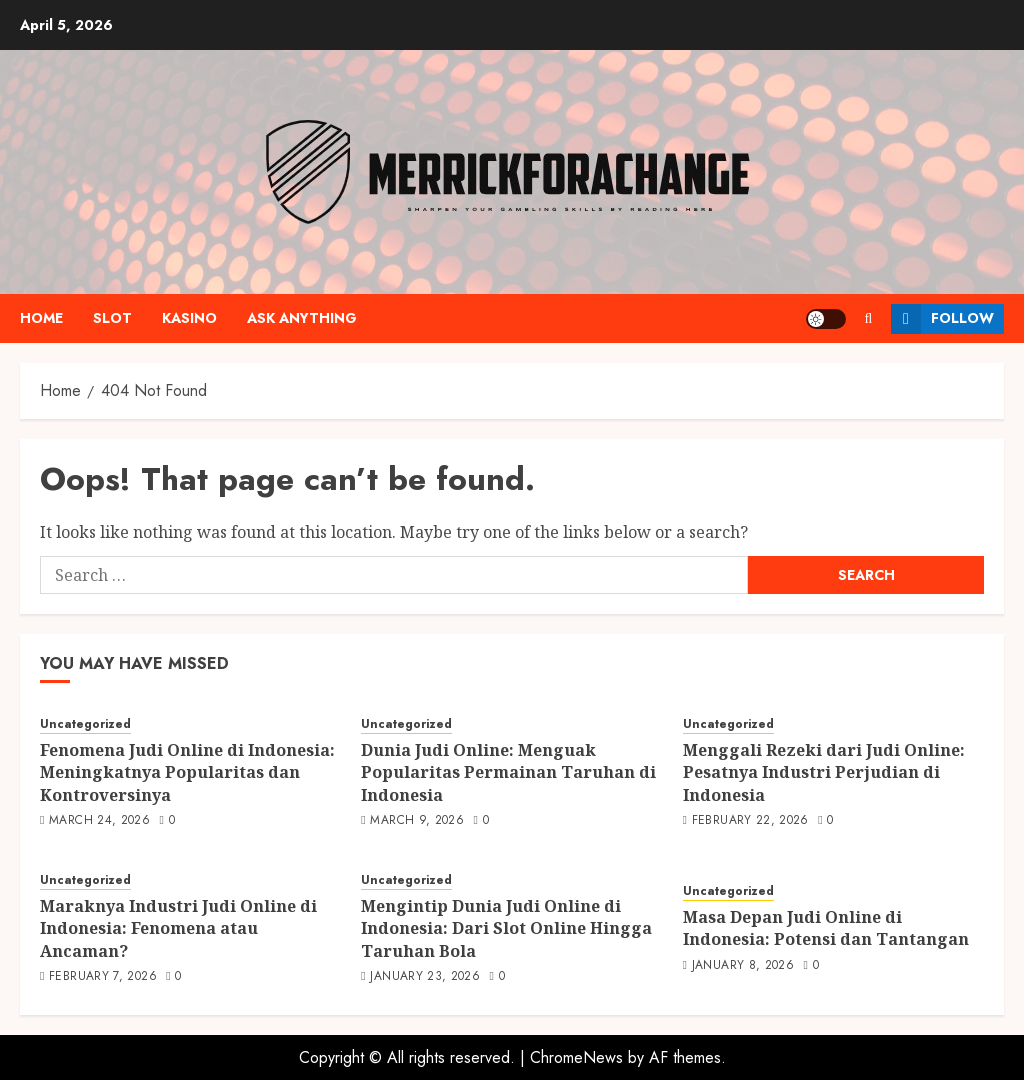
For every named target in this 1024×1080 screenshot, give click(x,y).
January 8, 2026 (743, 966)
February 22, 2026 (750, 821)
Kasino (189, 318)
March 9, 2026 (417, 821)
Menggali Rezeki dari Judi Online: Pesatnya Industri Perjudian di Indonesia (824, 772)
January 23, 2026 (425, 977)
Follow (942, 319)
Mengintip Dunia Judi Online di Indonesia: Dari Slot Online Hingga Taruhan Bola (506, 928)
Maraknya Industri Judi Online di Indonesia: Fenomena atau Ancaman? (178, 928)
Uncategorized (85, 724)
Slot (112, 318)
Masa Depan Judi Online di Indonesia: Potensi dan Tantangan (826, 928)
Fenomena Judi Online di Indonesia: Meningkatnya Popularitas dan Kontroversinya (187, 772)
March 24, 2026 (99, 821)
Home (41, 318)
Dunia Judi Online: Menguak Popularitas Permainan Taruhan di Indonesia (508, 772)
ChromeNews (576, 1057)
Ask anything (302, 318)
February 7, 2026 (103, 977)
